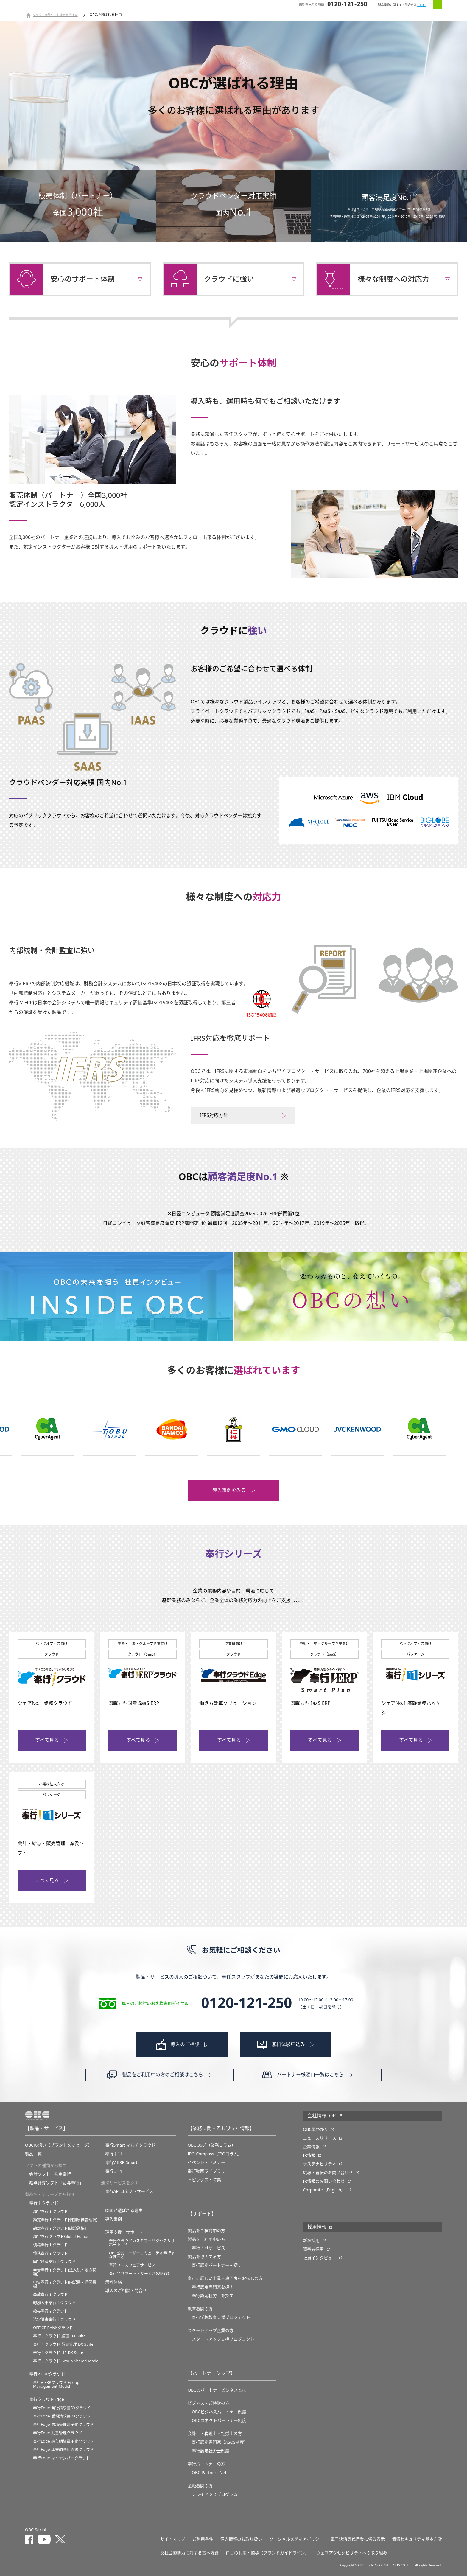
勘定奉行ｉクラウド (50, 2211)
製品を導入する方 (204, 2257)
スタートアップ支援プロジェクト (223, 2339)
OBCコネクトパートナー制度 (219, 2420)
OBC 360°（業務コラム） (212, 2145)
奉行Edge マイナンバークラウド (61, 2458)
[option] (47, 1429)
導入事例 (113, 2219)
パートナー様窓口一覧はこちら (310, 2074)
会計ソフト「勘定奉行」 (52, 2174)
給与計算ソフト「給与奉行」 (56, 2183)
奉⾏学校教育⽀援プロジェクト (221, 2317)
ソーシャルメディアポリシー (296, 2539)
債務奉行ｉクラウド (50, 2253)
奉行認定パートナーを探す (217, 2265)
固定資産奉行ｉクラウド (54, 2261)
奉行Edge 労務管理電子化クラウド (63, 2424)
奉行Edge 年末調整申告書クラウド (63, 2449)
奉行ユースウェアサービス (132, 2265)
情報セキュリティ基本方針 (417, 2539)
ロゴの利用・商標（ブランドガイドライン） (267, 2553)
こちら (421, 5)
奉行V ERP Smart (121, 2162)
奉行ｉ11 (113, 2154)
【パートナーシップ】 (211, 2373)
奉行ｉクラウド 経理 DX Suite (59, 2336)
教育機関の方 (200, 2309)
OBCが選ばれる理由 (124, 2210)
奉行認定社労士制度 (210, 2451)
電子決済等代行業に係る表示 (358, 2539)
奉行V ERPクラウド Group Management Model (56, 2384)
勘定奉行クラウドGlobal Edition (61, 2236)
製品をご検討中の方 (206, 2231)
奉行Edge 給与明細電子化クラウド (63, 2441)
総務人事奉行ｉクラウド (54, 2303)
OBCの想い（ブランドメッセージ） (58, 2145)
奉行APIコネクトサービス (129, 2191)
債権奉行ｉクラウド (50, 2245)
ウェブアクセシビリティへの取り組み (351, 2553)
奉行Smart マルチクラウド (130, 2145)
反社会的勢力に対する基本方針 (189, 2553)
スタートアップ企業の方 (211, 2330)
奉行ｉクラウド (43, 2203)
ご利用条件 (202, 2539)
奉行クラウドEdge (46, 2399)
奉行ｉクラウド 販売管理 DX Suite (63, 2344)
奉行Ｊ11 (113, 2171)
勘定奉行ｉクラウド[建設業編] (59, 2228)
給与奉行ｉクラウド (50, 2311)
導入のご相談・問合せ (126, 2290)
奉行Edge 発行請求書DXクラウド (62, 2408)
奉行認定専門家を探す (213, 2287)
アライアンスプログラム (215, 2494)
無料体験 (113, 2282)
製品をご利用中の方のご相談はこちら (162, 2074)
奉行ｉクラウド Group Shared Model (66, 2361)
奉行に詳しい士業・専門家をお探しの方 (225, 2278)
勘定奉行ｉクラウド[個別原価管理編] (65, 2220)
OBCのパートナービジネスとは (217, 2390)
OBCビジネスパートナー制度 (219, 2412)
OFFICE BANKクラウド (53, 2328)
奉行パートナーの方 (206, 2464)
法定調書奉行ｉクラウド (54, 2319)
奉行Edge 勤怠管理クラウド (57, 2433)
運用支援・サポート (124, 2232)
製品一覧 (33, 2154)
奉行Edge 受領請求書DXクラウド (62, 2416)
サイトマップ (172, 2539)
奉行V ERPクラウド (47, 2374)
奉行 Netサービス (208, 2248)
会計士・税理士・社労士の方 (215, 2433)
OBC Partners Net (209, 2473)
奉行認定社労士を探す (213, 2296)
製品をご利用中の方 (206, 2239)
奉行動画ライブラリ (206, 2171)
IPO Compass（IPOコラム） (215, 2154)
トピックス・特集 (204, 2180)
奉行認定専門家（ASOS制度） (220, 2442)
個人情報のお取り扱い (241, 2539)
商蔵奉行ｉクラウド (50, 2294)
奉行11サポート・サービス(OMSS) (139, 2273)
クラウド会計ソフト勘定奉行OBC (55, 15)
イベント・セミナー (206, 2162)
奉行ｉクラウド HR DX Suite (58, 2353)
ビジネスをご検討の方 (208, 2403)
